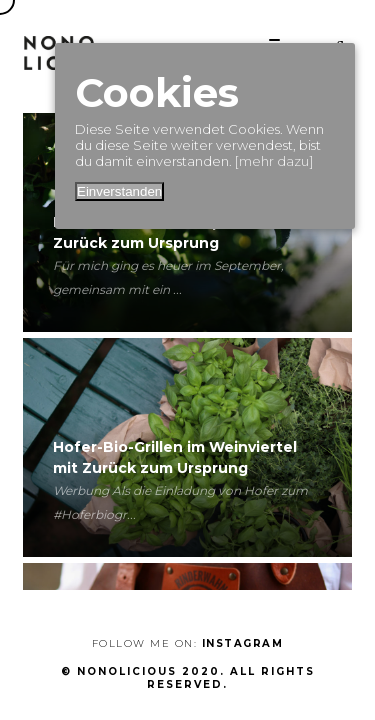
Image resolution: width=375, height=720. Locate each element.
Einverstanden (119, 191)
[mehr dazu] (274, 161)
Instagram (243, 643)
